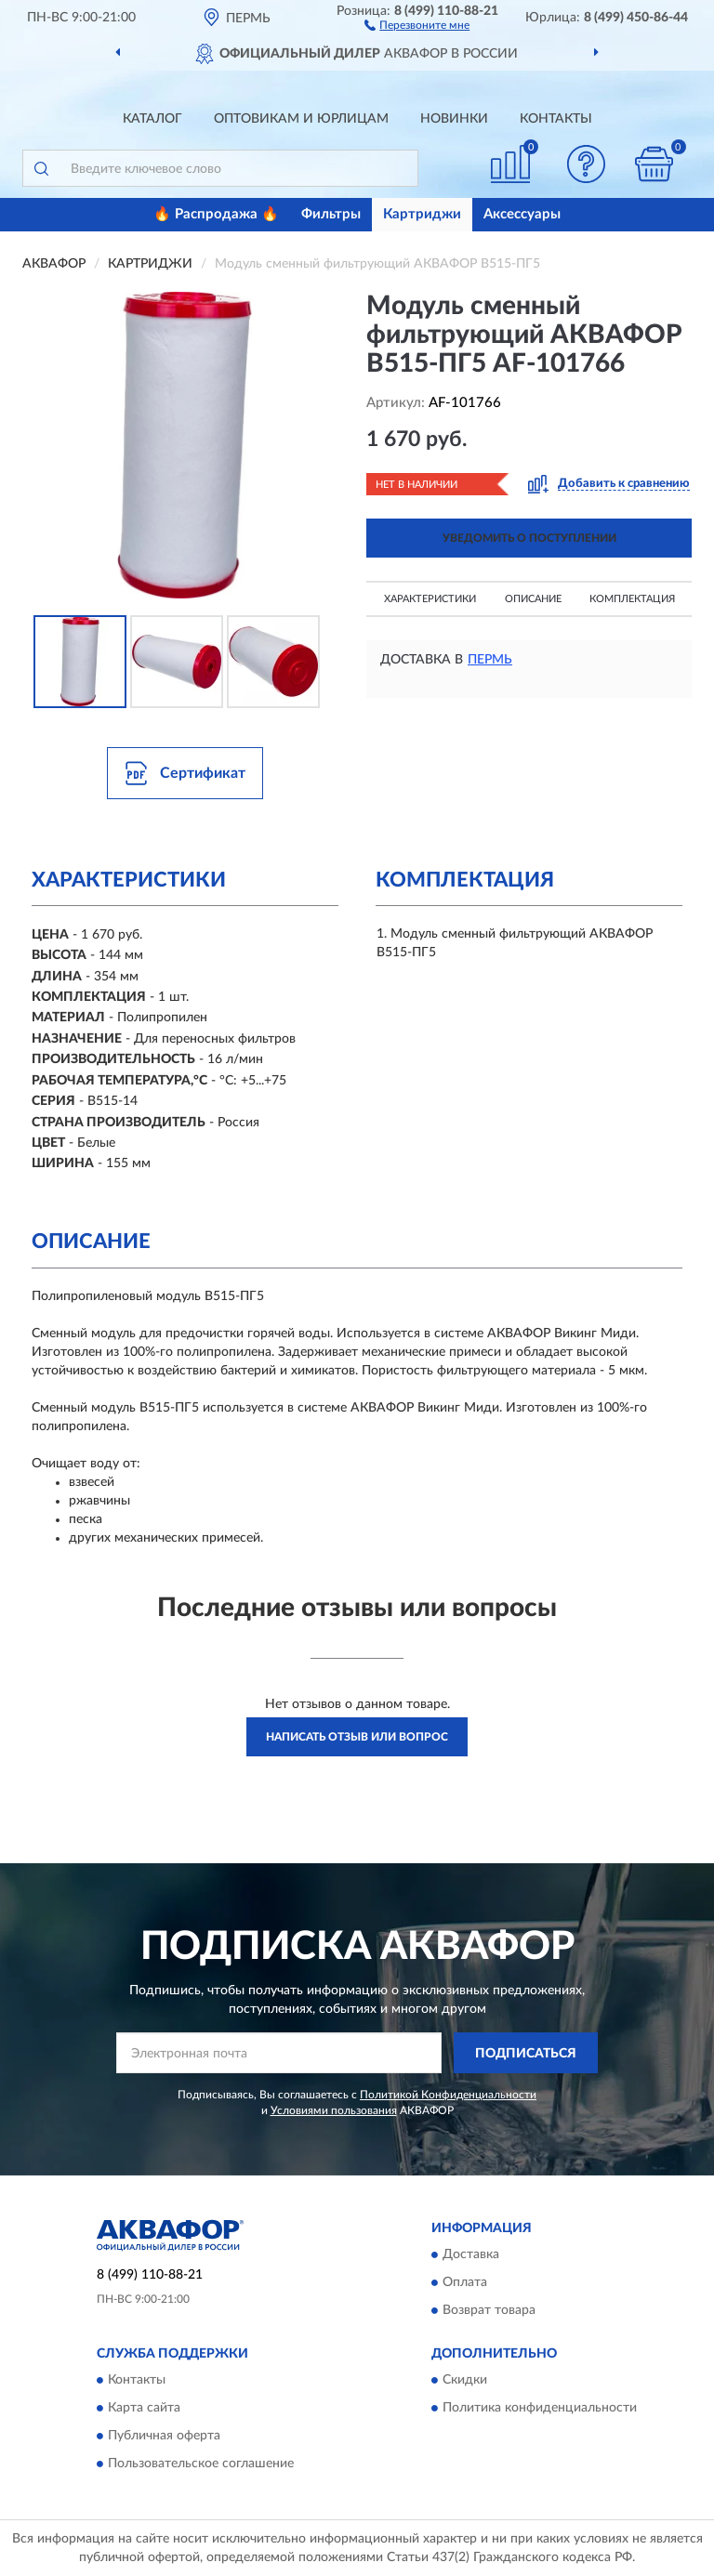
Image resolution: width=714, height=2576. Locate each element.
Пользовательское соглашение (201, 2464)
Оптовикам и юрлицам (301, 118)
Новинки (454, 118)
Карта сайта (144, 2408)
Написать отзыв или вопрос (357, 1736)
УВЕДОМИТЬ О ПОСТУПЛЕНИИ (529, 538)
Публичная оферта (164, 2436)
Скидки (465, 2380)
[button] (416, 24)
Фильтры (331, 214)
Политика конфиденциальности (540, 2408)
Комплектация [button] (632, 599)
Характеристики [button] (430, 599)
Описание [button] (533, 599)
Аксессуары (522, 214)
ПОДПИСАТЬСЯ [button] (525, 2053)
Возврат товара (489, 2310)
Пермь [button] (490, 659)
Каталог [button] (152, 118)
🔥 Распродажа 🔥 (216, 214)
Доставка (471, 2254)
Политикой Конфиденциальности (448, 2094)
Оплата (465, 2282)
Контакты (556, 118)
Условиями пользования (334, 2110)
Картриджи (422, 214)
